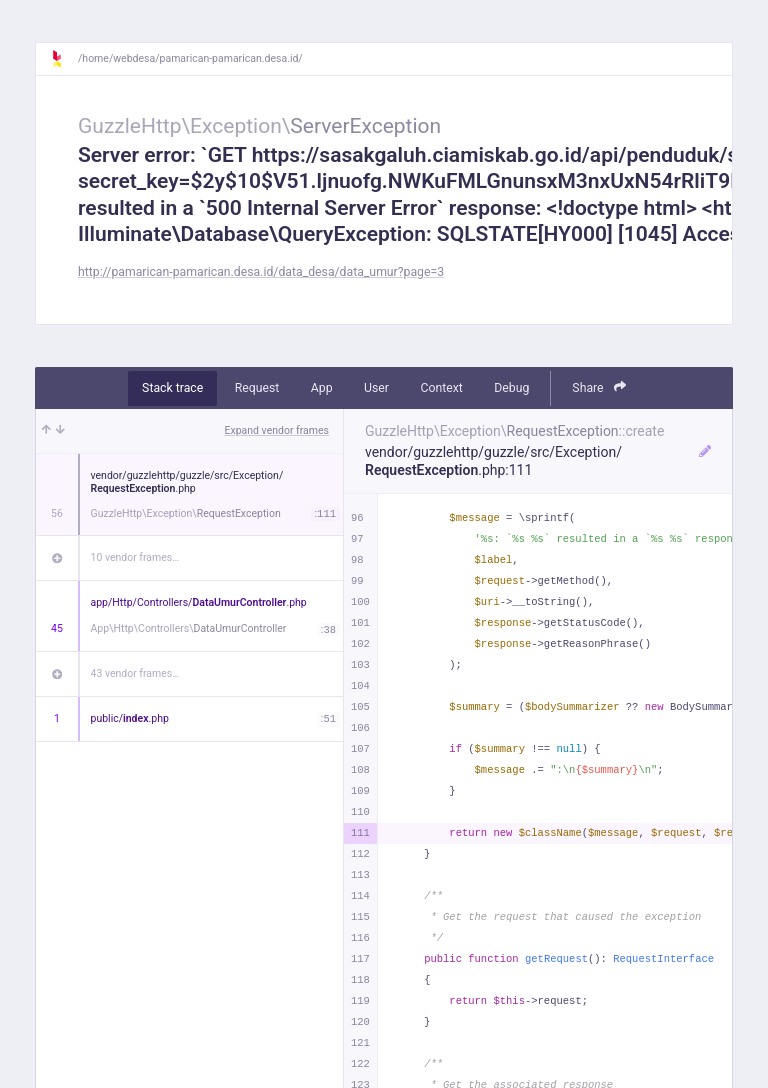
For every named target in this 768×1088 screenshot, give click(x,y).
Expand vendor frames (277, 430)
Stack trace (172, 388)
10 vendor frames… (135, 557)
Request (257, 388)
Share (599, 387)
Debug (511, 388)
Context (441, 388)
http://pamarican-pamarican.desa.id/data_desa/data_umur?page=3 (261, 272)
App (322, 388)
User (376, 388)
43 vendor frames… (135, 673)
